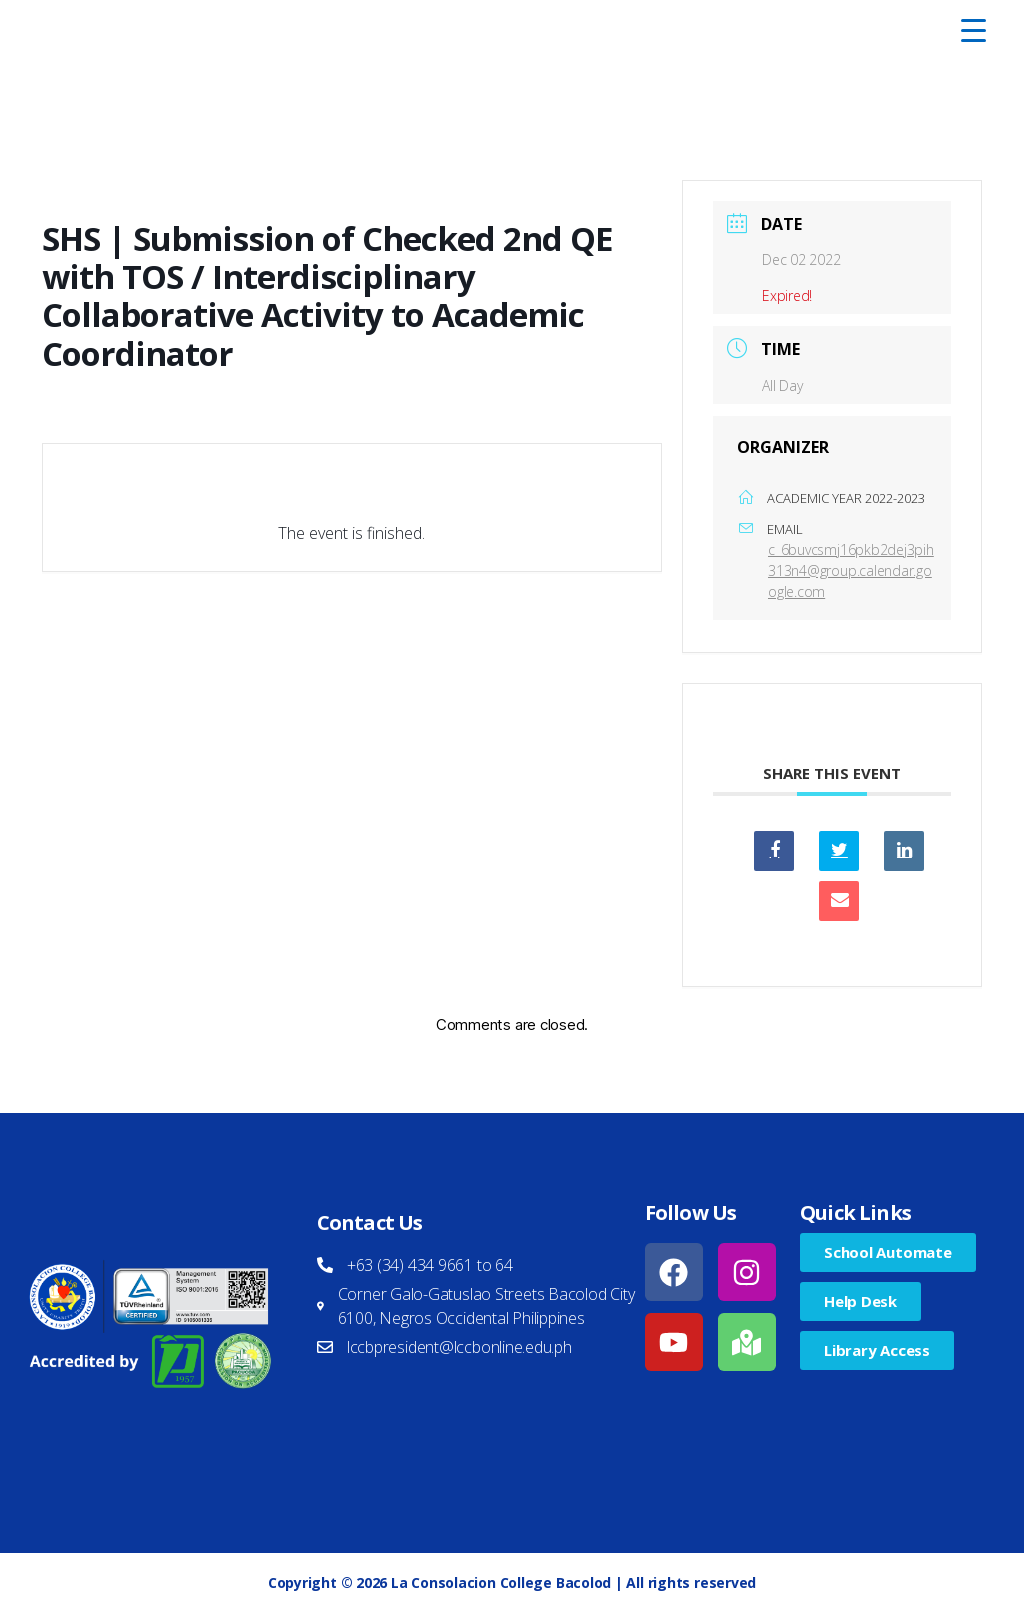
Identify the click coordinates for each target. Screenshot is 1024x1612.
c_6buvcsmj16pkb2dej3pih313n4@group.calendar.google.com (851, 570)
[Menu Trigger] (973, 30)
